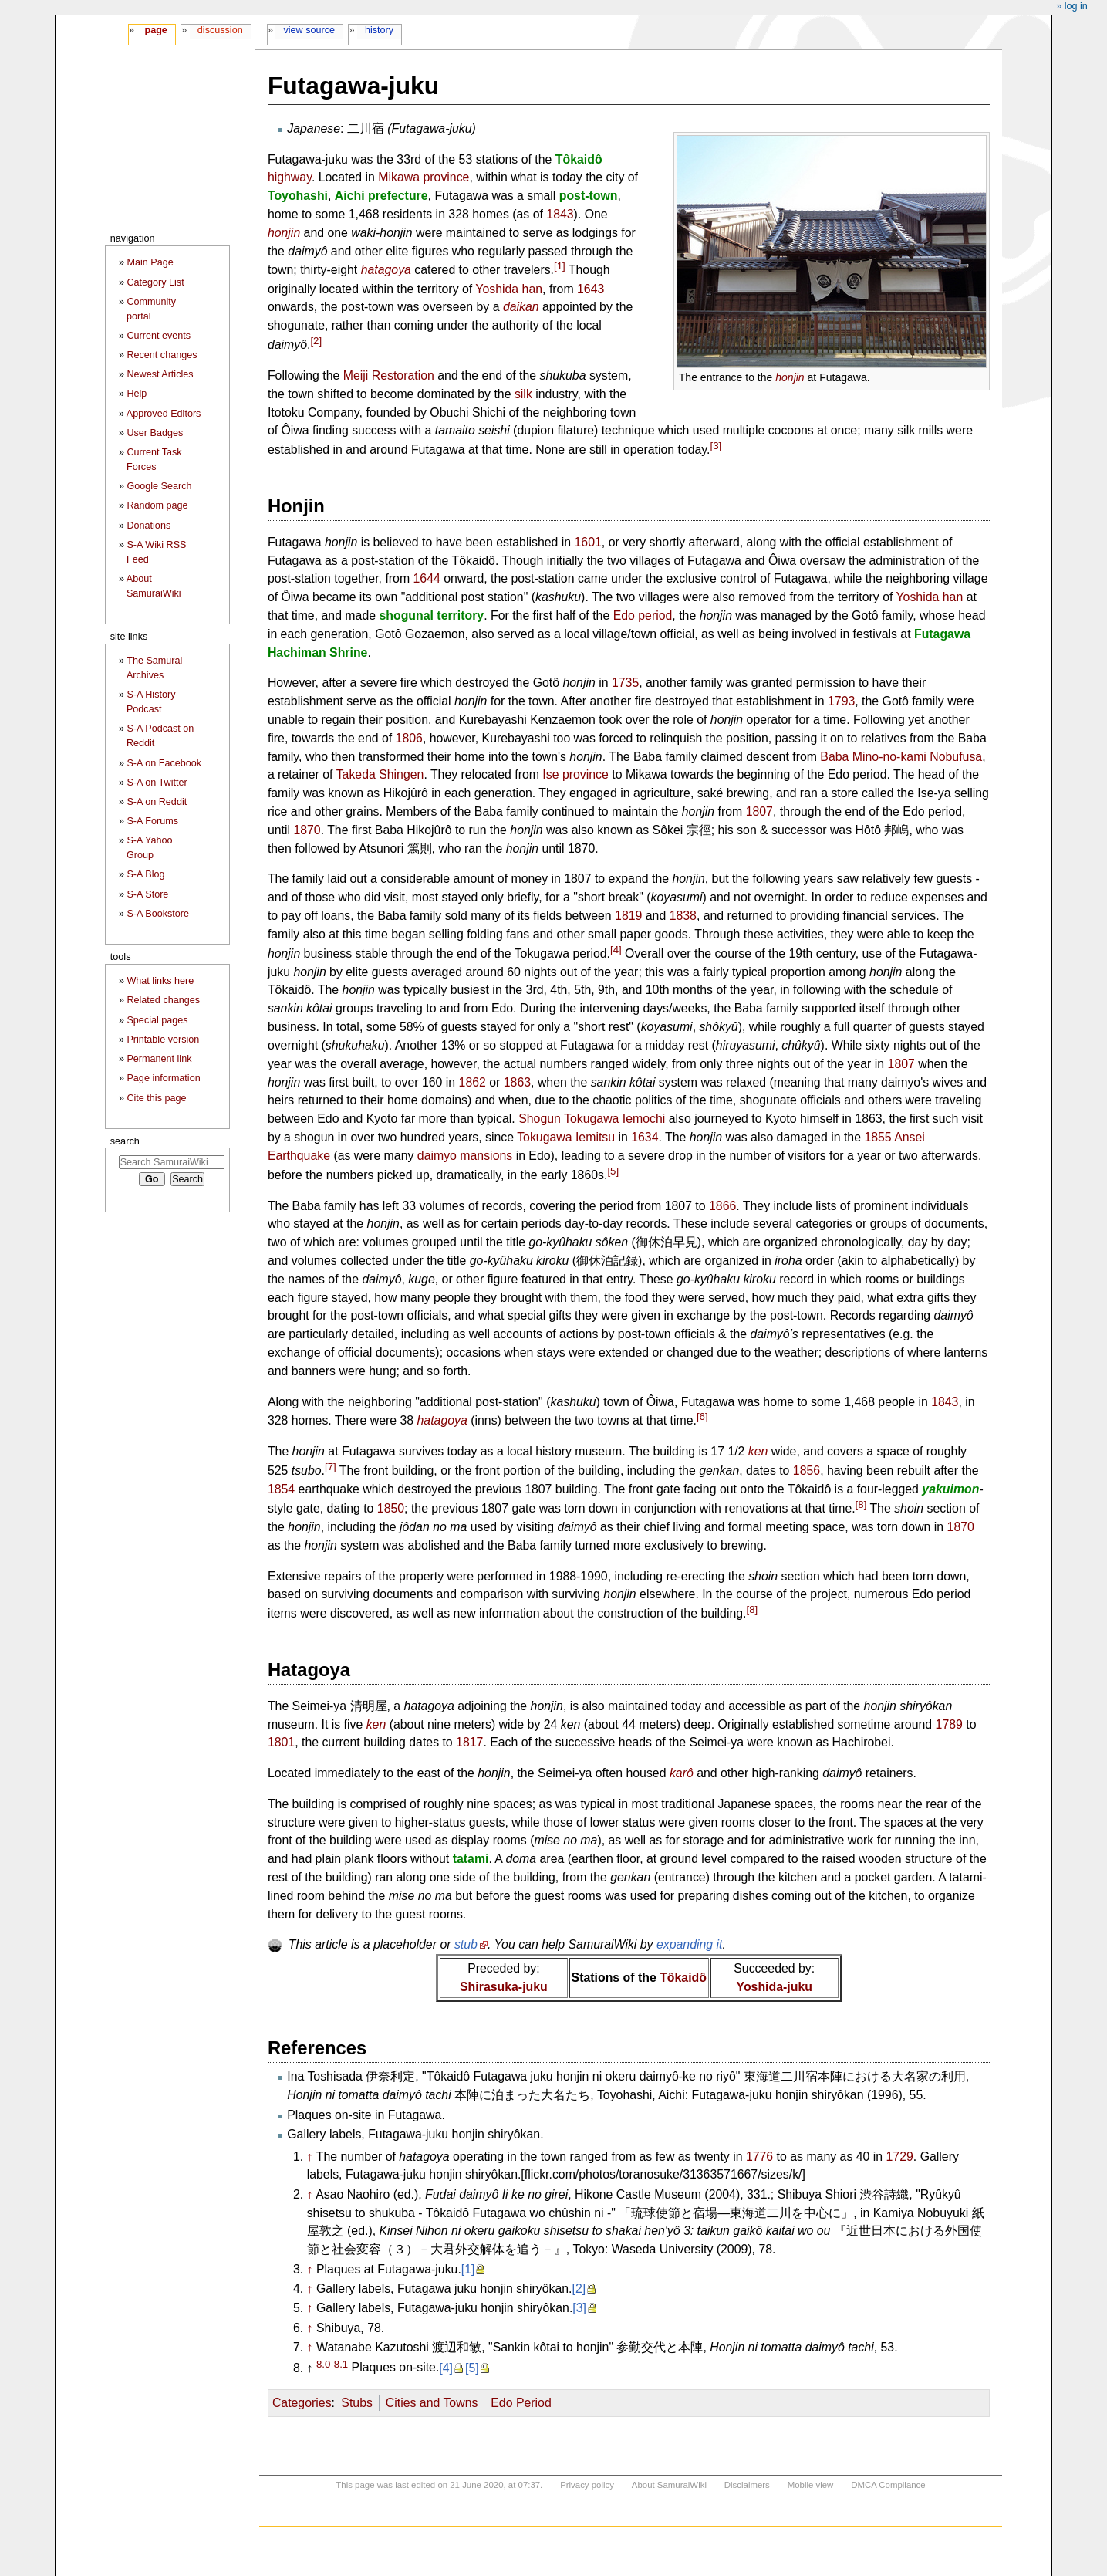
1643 (590, 289)
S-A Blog (145, 874)
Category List (155, 282)
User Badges (155, 433)
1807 (759, 811)
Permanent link (159, 1058)
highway (290, 177)
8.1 (341, 2363)
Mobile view (811, 2485)
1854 (281, 1489)
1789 (949, 1724)
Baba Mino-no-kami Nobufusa (901, 756)
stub (466, 1944)
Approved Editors (164, 413)
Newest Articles (160, 374)
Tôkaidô (578, 159)
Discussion (220, 30)
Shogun (539, 1118)
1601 (588, 542)
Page (155, 30)
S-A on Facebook (164, 763)
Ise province (575, 774)
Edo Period (521, 2402)
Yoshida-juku (774, 1986)
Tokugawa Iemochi (614, 1118)
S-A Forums (152, 821)
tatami (471, 1858)
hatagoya (386, 270)
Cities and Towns (432, 2402)
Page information (163, 1078)
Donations (148, 525)
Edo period (643, 615)
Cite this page (156, 1098)
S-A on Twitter (157, 782)
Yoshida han (508, 289)
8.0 (323, 2363)
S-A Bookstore (158, 913)
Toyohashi (298, 195)
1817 (469, 1742)
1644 (426, 578)
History (379, 30)
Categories (302, 2402)
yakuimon (950, 1489)
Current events (159, 335)
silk (523, 394)
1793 (841, 701)
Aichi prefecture (381, 195)
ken (758, 1451)
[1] (559, 266)
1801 (281, 1742)
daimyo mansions (464, 1155)
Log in (1076, 6)
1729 (899, 2156)
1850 (390, 1508)
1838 (683, 915)
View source (310, 30)
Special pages (157, 1020)
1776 (759, 2156)
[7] (330, 1466)
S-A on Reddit (157, 801)
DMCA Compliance (888, 2485)
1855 (877, 1137)
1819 (628, 915)
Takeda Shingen (380, 774)
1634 (644, 1137)
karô (682, 1773)
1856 (806, 1470)
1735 (625, 682)
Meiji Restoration (388, 375)
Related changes (163, 1000)
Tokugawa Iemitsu (566, 1137)
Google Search (159, 486)
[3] (716, 445)
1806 (409, 738)
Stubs (357, 2402)
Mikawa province (423, 177)
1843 (559, 214)
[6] (702, 1416)
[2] (316, 341)
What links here (160, 980)
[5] (613, 1171)
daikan (521, 306)
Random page (157, 505)
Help (137, 393)
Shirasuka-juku (504, 1986)
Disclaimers (747, 2485)
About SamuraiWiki (669, 2485)
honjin (789, 377)
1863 (517, 1082)
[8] (861, 1504)
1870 (306, 830)
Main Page (150, 262)
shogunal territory (431, 615)
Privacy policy (587, 2485)
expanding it (689, 1944)
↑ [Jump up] (310, 2156)
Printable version (163, 1039)
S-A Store (147, 894)
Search (125, 1141)
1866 (722, 1205)
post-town (588, 195)
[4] (616, 949)
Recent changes (162, 355)
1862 (472, 1082)
